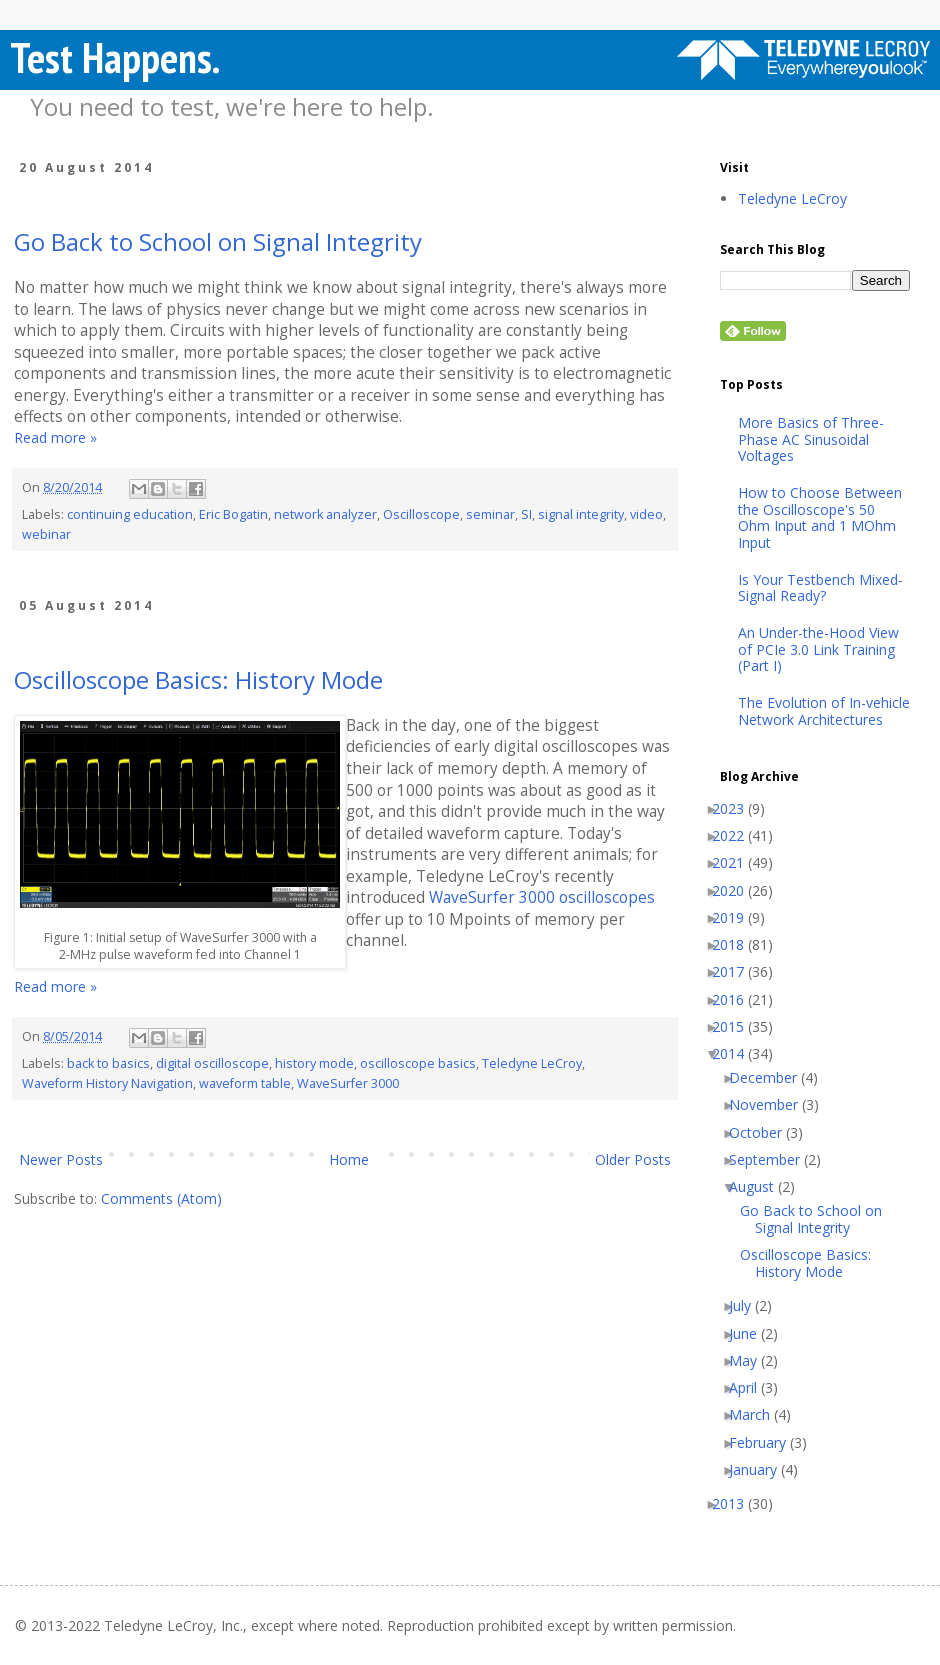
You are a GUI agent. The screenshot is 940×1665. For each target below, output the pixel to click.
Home (349, 1159)
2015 (735, 1027)
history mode (314, 1063)
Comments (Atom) (161, 1198)
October (763, 1133)
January (760, 1470)
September (772, 1160)
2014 (735, 1054)
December (770, 1078)
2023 (735, 809)
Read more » (55, 437)
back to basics (108, 1063)
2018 (735, 945)
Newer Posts (61, 1159)
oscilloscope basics (418, 1063)
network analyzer (325, 514)
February (765, 1443)
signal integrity (581, 514)
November (771, 1105)
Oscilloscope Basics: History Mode (198, 679)
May (750, 1361)
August (759, 1187)
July (747, 1306)
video (646, 514)
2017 (735, 972)
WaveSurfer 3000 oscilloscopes (542, 897)
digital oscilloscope (212, 1063)
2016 (735, 1000)
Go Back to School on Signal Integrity (218, 241)
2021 (735, 863)
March (757, 1415)
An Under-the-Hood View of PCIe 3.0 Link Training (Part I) (818, 650)
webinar (46, 534)
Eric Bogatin (233, 514)
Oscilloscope (421, 514)
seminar (490, 514)
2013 (735, 1504)
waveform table (245, 1083)
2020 (735, 891)
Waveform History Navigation (107, 1083)
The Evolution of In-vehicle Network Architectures (824, 712)
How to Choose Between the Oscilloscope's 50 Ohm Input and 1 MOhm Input (820, 518)
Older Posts (633, 1159)
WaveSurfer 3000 (348, 1083)
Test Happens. (115, 57)
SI (526, 514)
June (750, 1334)
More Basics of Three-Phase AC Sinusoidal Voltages (811, 440)
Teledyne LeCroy (532, 1063)
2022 (735, 836)
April (750, 1388)
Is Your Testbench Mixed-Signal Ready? (820, 589)
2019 (735, 918)
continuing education (130, 514)
